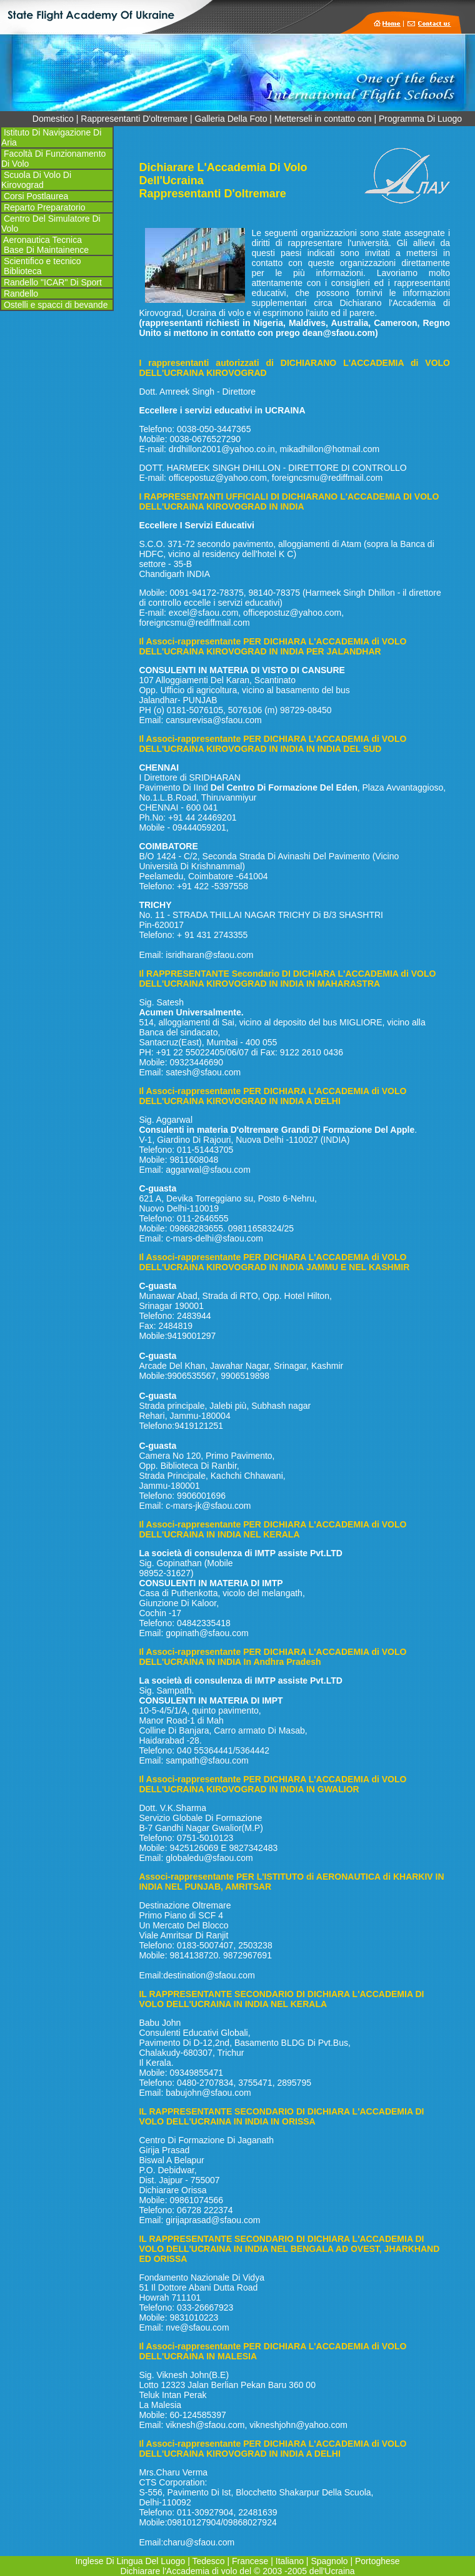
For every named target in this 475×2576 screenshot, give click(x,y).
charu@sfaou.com (198, 2542)
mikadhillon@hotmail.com (330, 449)
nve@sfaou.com (197, 2327)
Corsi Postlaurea (34, 196)
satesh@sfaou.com (203, 1072)
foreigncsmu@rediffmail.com (327, 478)
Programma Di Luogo (420, 119)
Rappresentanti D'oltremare (134, 119)
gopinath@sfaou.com (207, 1633)
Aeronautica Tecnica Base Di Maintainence (45, 245)
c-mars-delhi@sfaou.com (214, 1238)
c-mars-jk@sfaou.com (208, 1506)
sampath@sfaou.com (207, 1760)
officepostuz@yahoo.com (218, 478)
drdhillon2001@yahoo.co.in (222, 449)
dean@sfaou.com (338, 333)
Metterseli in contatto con (323, 119)
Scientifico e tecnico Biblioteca (41, 266)
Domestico (53, 119)
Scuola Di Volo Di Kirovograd (36, 180)
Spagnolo (329, 2561)
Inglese (90, 2561)
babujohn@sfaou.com (208, 2093)
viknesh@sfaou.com (205, 2425)
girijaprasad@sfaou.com (213, 2220)
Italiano (290, 2561)
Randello (21, 294)
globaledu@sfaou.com (209, 1858)
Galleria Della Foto (231, 119)
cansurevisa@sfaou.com (214, 720)
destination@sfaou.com (209, 1975)
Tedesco (208, 2561)
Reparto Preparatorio (43, 207)
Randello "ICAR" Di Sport (51, 282)
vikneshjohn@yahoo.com (298, 2425)
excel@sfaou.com (203, 613)
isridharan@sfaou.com (209, 955)
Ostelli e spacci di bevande (54, 305)
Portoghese (377, 2561)
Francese (250, 2561)
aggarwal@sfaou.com (208, 1170)
